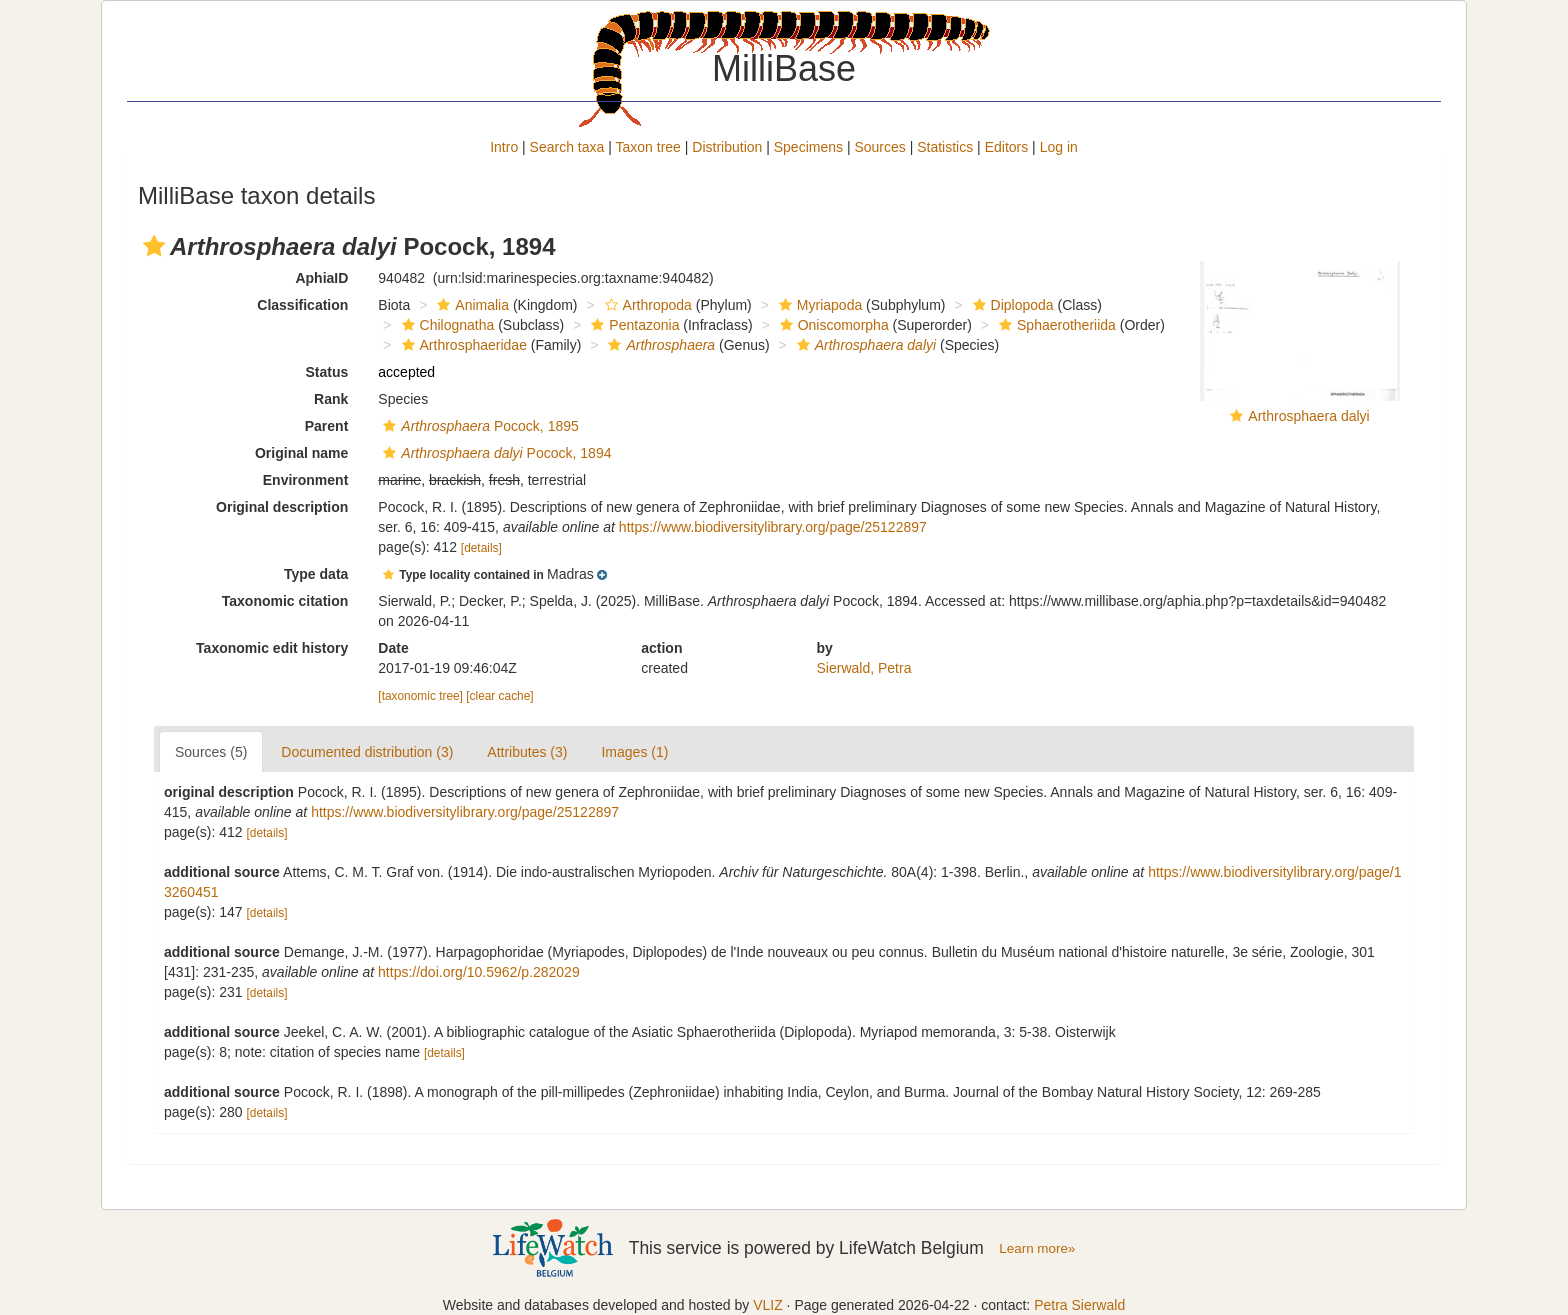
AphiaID (321, 278)
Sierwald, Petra (864, 668)
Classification (302, 305)
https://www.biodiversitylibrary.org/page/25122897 (773, 527)
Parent (327, 426)
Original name (301, 453)
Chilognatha (446, 325)
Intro (504, 147)
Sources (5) (211, 752)
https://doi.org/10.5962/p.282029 (479, 972)
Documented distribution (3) (367, 752)
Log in (1059, 147)
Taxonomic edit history (272, 648)
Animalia (470, 305)
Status (327, 372)
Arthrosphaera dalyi (1308, 416)
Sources (879, 147)
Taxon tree (648, 147)
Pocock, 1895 (478, 426)
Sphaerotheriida (1055, 325)
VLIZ (768, 1305)
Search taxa (567, 147)
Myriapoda (818, 305)
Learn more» (1037, 1248)
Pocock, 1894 (494, 453)
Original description (282, 507)
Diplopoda (1011, 305)
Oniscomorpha (832, 325)
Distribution (727, 147)
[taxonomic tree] (420, 696)
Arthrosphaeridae (462, 345)
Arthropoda (646, 305)
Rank (331, 399)
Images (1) (634, 752)
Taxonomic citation (285, 601)
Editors (1007, 147)
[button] (154, 246)
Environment (306, 480)
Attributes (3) (527, 752)
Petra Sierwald (1079, 1305)
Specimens (808, 147)
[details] (481, 548)
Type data (316, 574)
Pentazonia (632, 325)
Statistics (945, 147)
